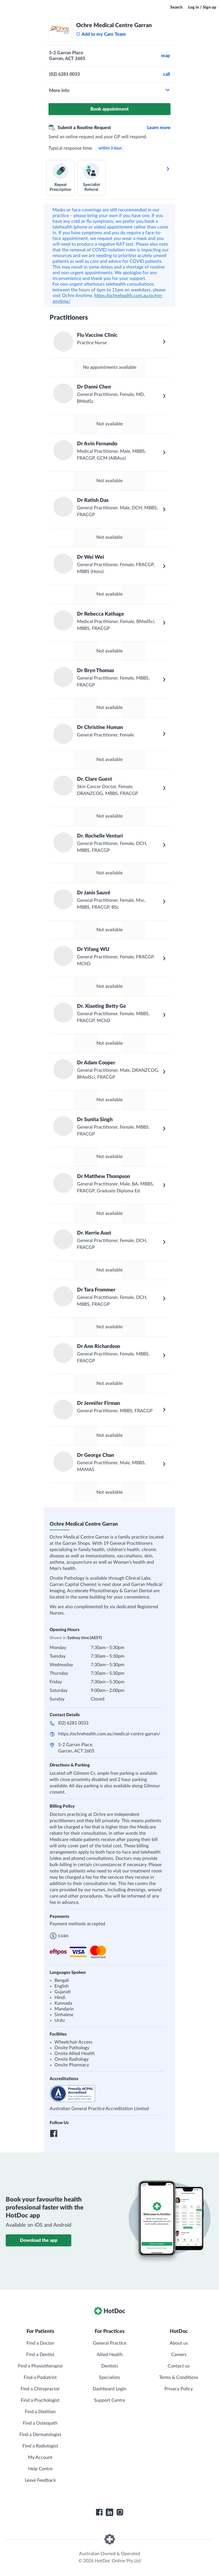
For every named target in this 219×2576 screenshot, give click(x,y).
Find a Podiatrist (40, 2377)
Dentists (109, 2366)
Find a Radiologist (40, 2446)
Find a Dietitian (40, 2411)
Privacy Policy (179, 2389)
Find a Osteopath (40, 2423)
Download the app (38, 2240)
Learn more (159, 127)
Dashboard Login (109, 2389)
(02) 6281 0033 (73, 1723)
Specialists (109, 2377)
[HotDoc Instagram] (120, 2512)
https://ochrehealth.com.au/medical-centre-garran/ (109, 1734)
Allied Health (110, 2354)
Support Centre (109, 2400)
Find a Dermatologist (40, 2434)
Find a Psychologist (40, 2400)
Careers (178, 2354)
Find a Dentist (40, 2354)
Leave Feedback (40, 2480)
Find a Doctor (40, 2343)
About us (179, 2343)
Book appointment (109, 109)
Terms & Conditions (178, 2377)
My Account (40, 2457)
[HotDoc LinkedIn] (109, 2512)
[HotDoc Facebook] (99, 2512)
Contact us (179, 2366)
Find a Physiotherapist (40, 2366)
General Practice (109, 2343)
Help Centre (40, 2469)
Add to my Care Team (101, 34)
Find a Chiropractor (40, 2389)
